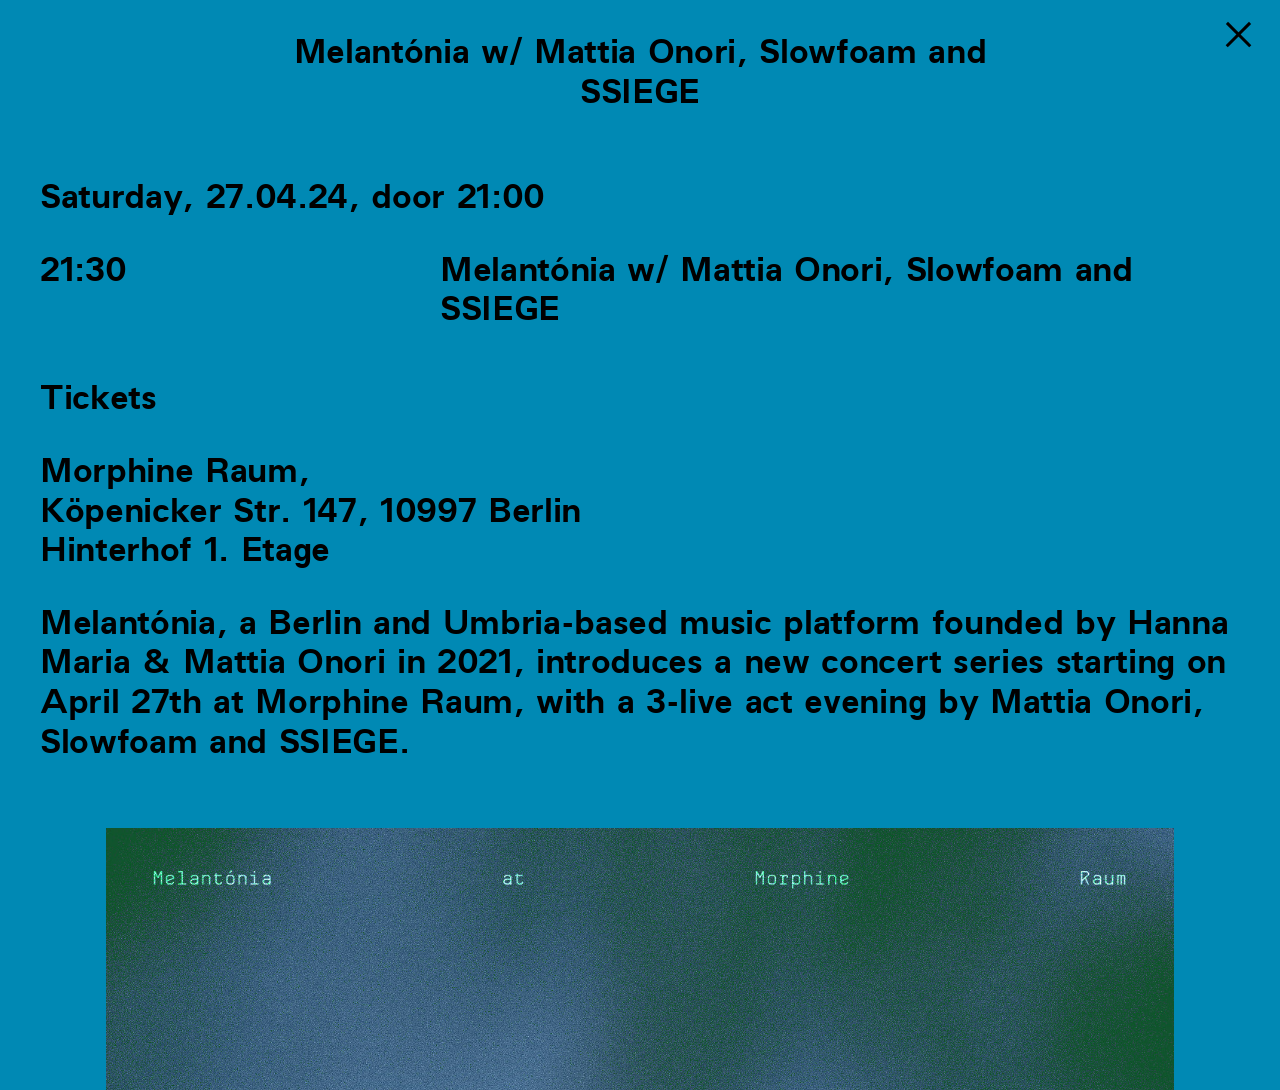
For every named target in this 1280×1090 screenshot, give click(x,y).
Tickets (98, 398)
